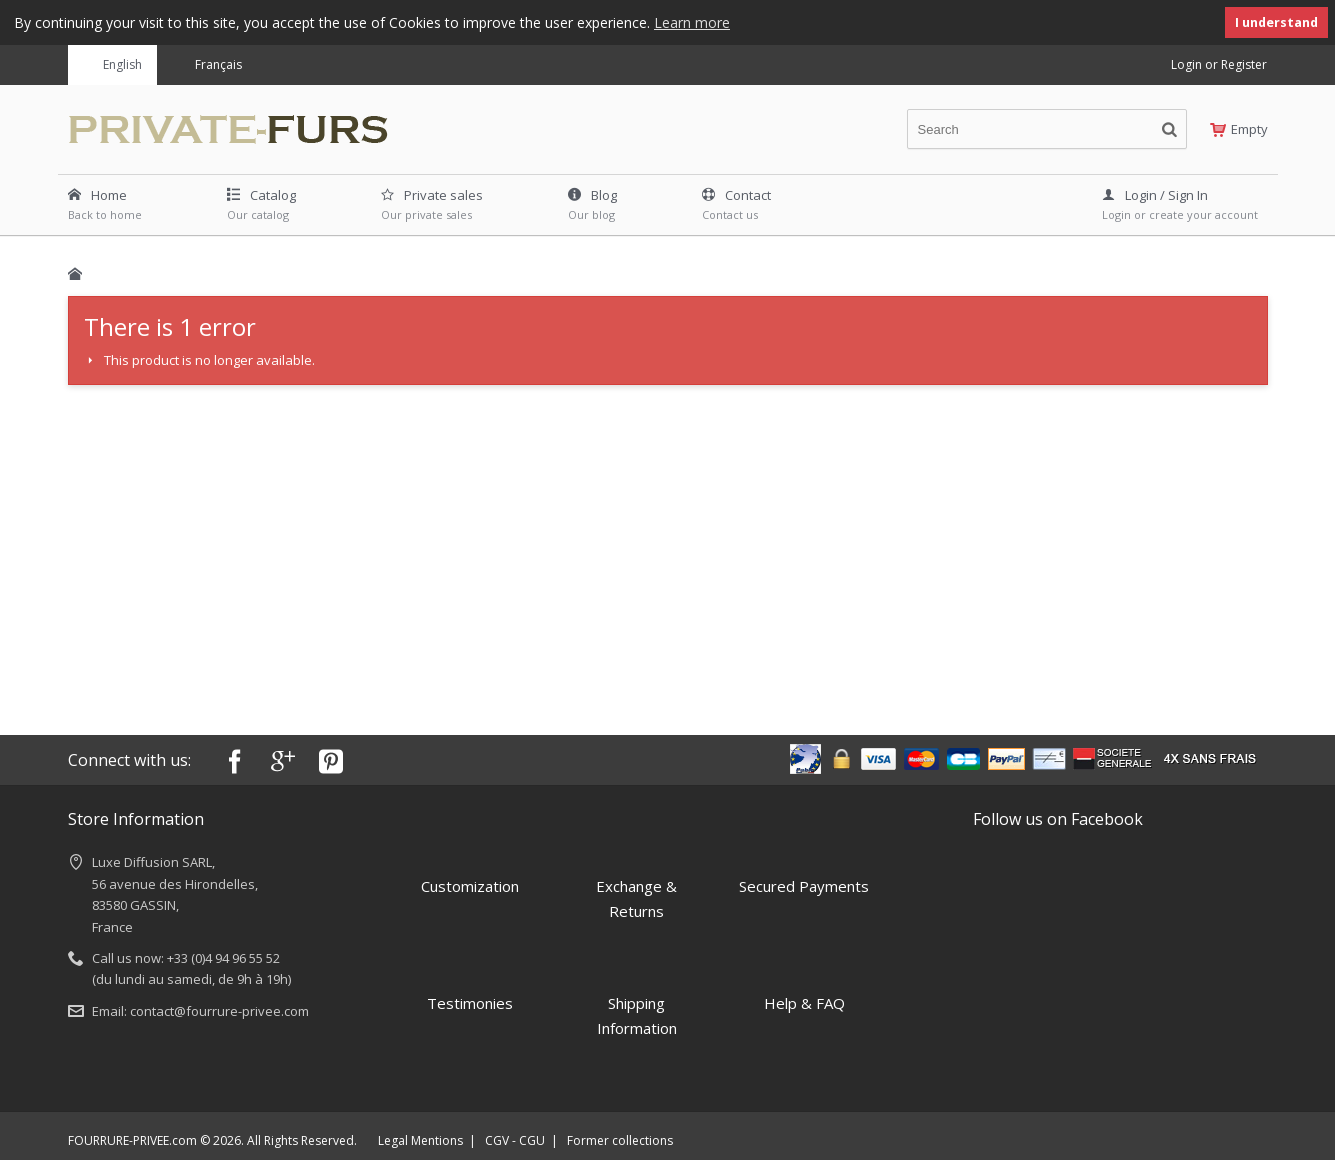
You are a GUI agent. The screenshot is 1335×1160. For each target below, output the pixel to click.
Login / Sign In (1155, 194)
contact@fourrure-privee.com (219, 1010)
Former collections (620, 1139)
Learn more (692, 22)
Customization (470, 865)
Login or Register (1219, 63)
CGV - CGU (515, 1139)
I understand (1276, 22)
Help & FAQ (804, 983)
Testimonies (470, 983)
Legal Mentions (420, 1139)
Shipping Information (637, 995)
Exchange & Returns (636, 877)
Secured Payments (804, 865)
